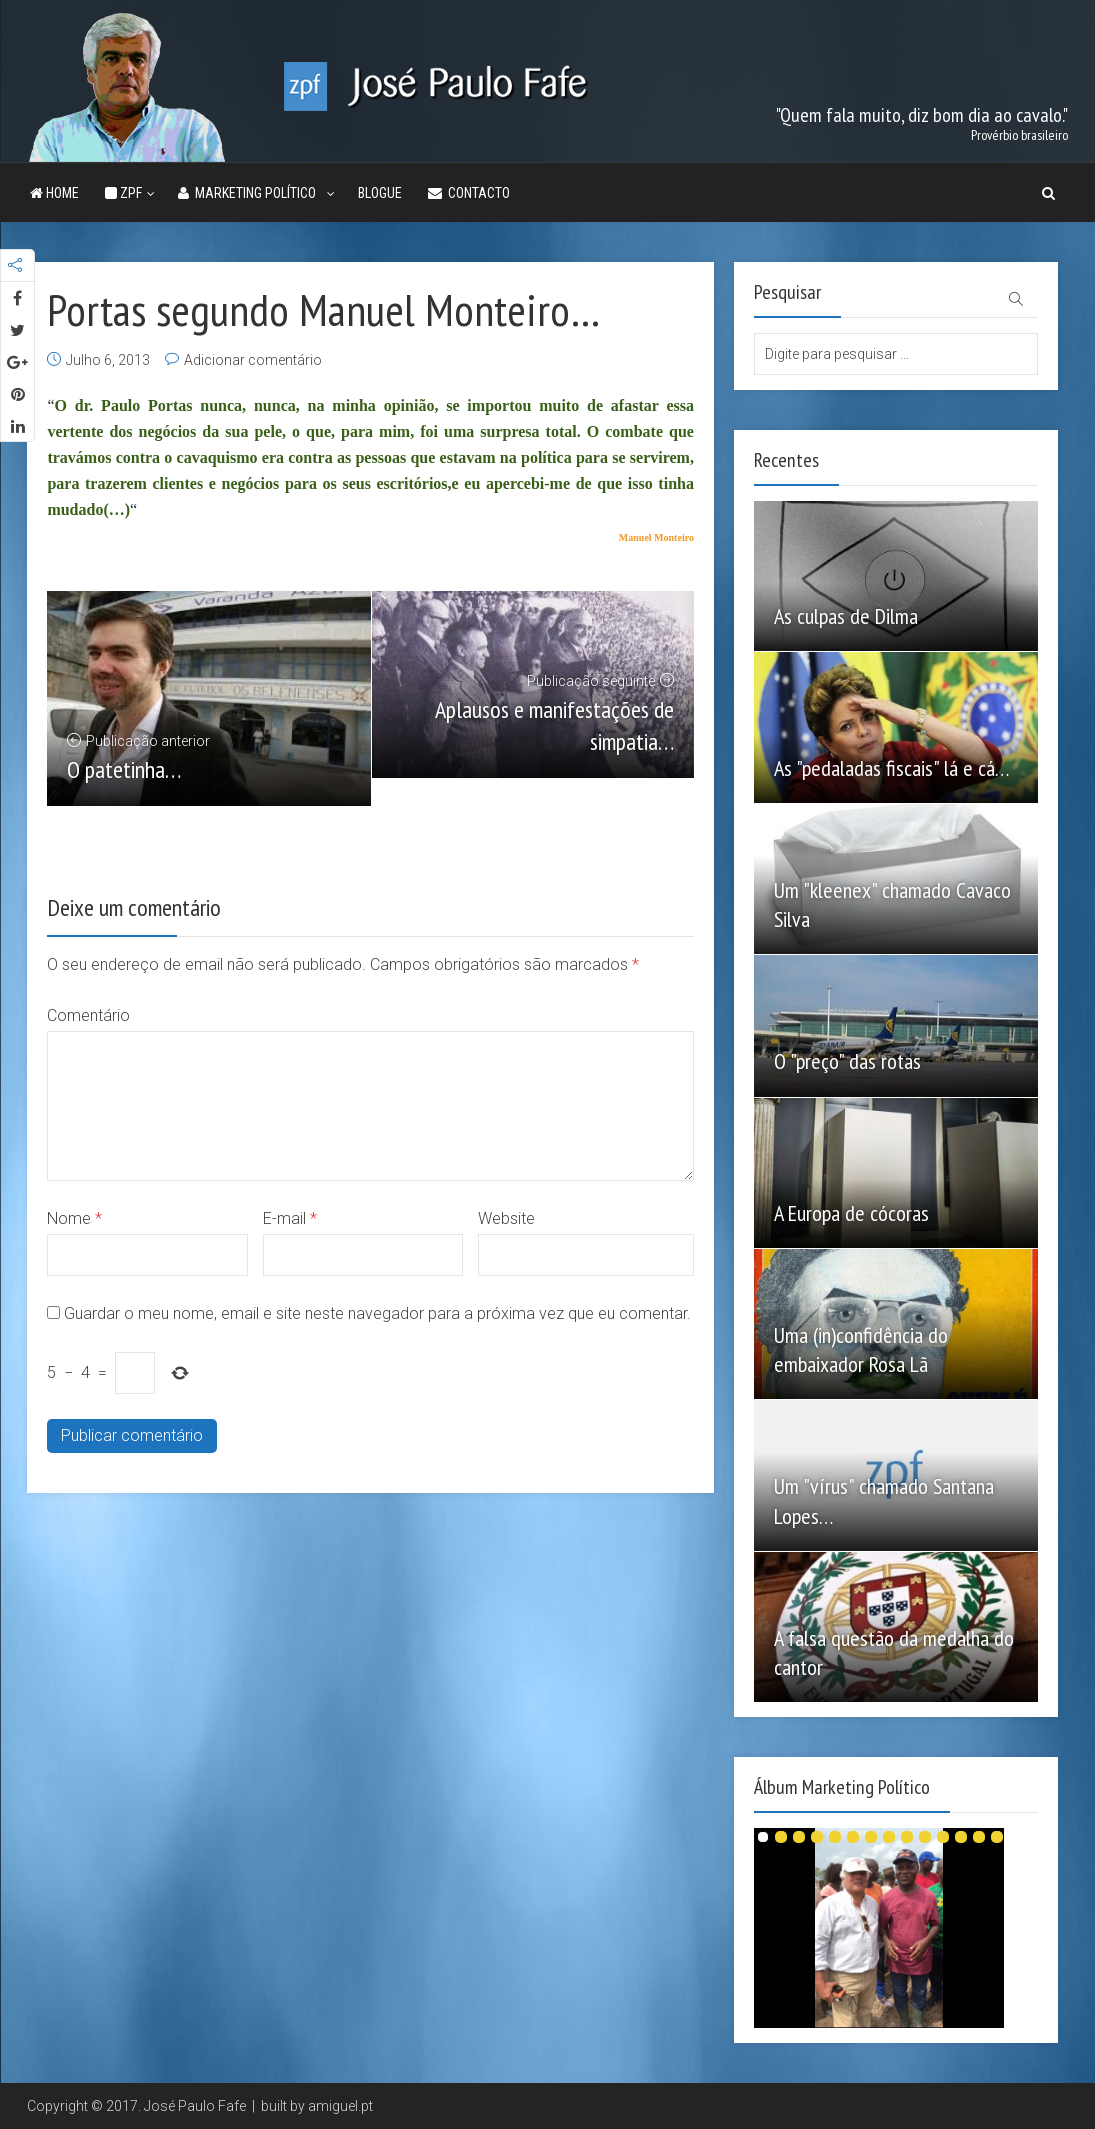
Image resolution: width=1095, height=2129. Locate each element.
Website (506, 1218)
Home (54, 193)
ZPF (123, 193)
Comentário (88, 1015)
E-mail (290, 1218)
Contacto (469, 193)
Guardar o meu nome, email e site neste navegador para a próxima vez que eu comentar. (377, 1313)
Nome (74, 1218)
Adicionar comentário (253, 360)
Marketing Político (250, 193)
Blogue (380, 193)
